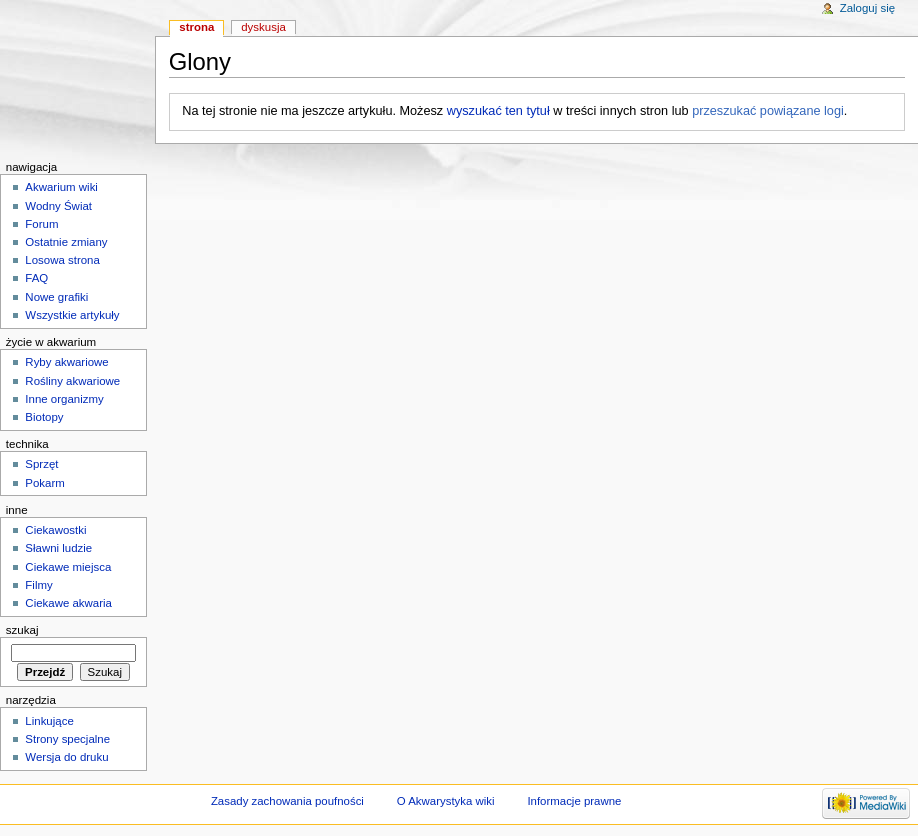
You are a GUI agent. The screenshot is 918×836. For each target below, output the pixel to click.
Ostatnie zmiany (66, 242)
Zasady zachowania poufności (287, 801)
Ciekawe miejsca (68, 567)
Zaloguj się (867, 8)
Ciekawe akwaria (68, 603)
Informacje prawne (574, 801)
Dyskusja (263, 27)
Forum (41, 224)
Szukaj (22, 630)
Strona (196, 27)
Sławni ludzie (58, 548)
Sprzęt (41, 464)
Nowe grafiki (56, 297)
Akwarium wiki (61, 187)
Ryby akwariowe (66, 362)
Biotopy (44, 417)
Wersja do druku (66, 757)
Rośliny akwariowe (72, 381)
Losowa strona (62, 260)
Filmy (38, 585)
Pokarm (44, 483)
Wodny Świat (58, 206)
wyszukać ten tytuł (498, 111)
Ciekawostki (55, 530)
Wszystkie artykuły (72, 315)
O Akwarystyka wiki (446, 801)
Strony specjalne (67, 739)
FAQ (36, 278)
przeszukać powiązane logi (768, 111)
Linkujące (49, 721)
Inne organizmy (64, 399)
